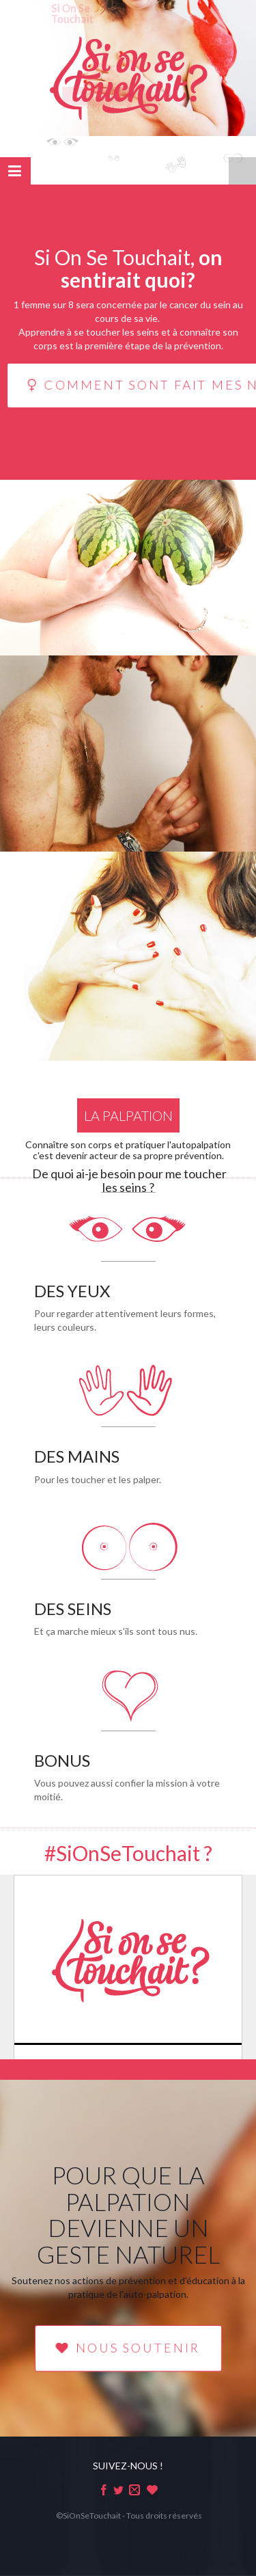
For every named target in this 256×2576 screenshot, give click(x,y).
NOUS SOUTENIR (128, 2347)
